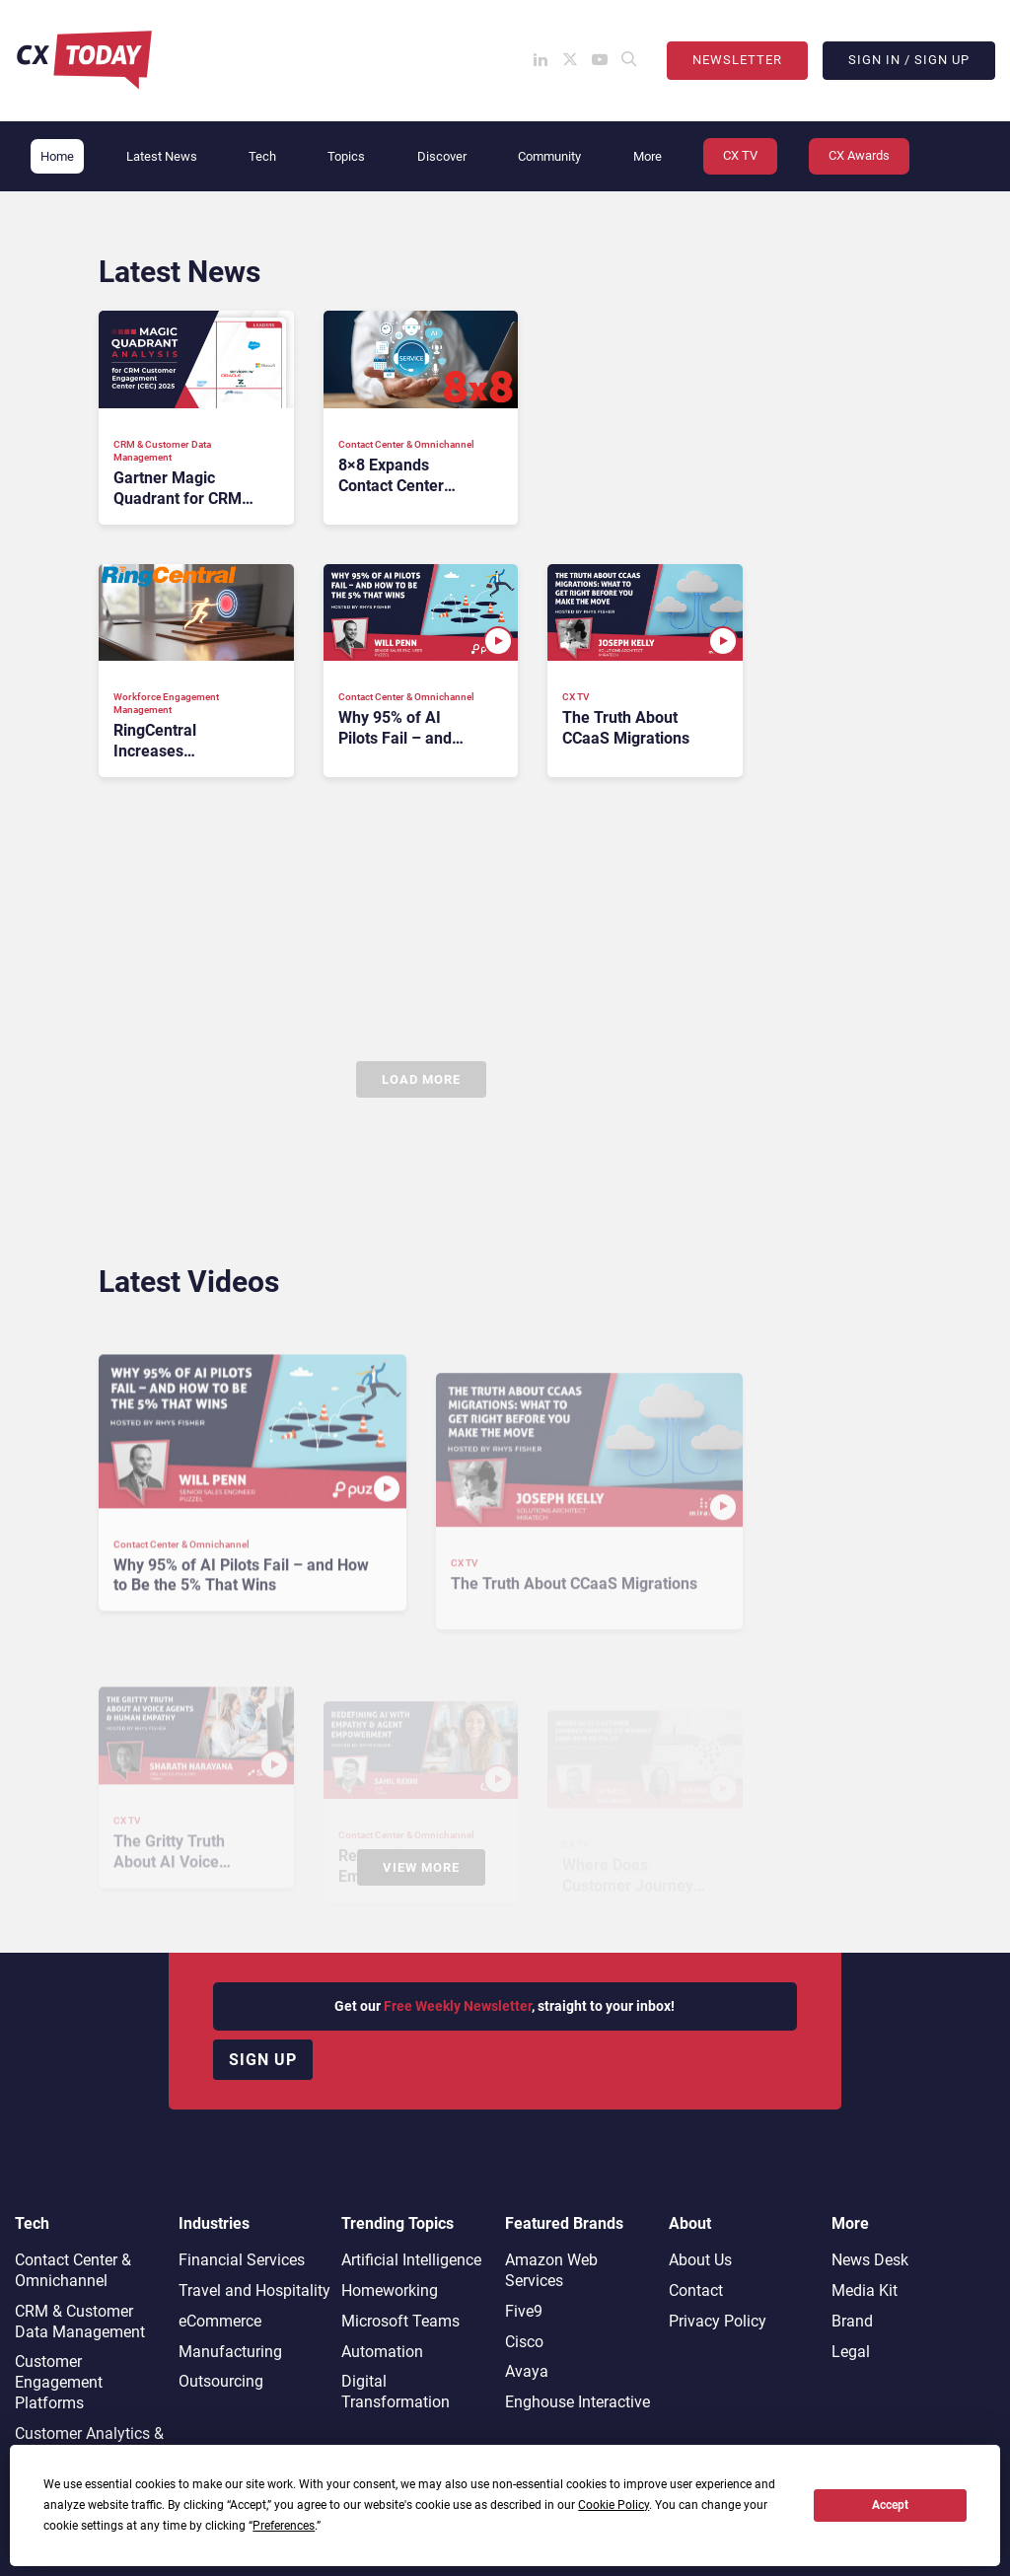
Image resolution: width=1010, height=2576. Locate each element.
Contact (696, 2290)
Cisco (524, 2341)
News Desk (869, 2260)
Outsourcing (221, 2381)
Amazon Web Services (551, 2270)
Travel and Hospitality (254, 2290)
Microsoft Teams (400, 2321)
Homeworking (389, 2290)
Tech (262, 156)
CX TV (740, 155)
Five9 (523, 2311)
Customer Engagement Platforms (59, 2382)
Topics (346, 156)
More (647, 156)
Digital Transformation (395, 2391)
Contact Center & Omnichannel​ (73, 2270)
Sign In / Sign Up (909, 59)
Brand (852, 2321)
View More (421, 1867)
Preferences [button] (283, 2526)
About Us (700, 2260)
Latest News (161, 156)
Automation (382, 2351)
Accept (890, 2505)
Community (549, 156)
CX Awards (859, 155)
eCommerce (220, 2321)
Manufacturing (230, 2351)
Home (57, 156)
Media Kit (864, 2290)
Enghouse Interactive (577, 2402)
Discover (442, 156)
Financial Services (242, 2260)
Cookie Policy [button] (613, 2505)
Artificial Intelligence (411, 2260)
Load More (421, 1079)
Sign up (263, 2059)
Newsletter (737, 59)
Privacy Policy (717, 2321)
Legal (850, 2351)
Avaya (526, 2371)
